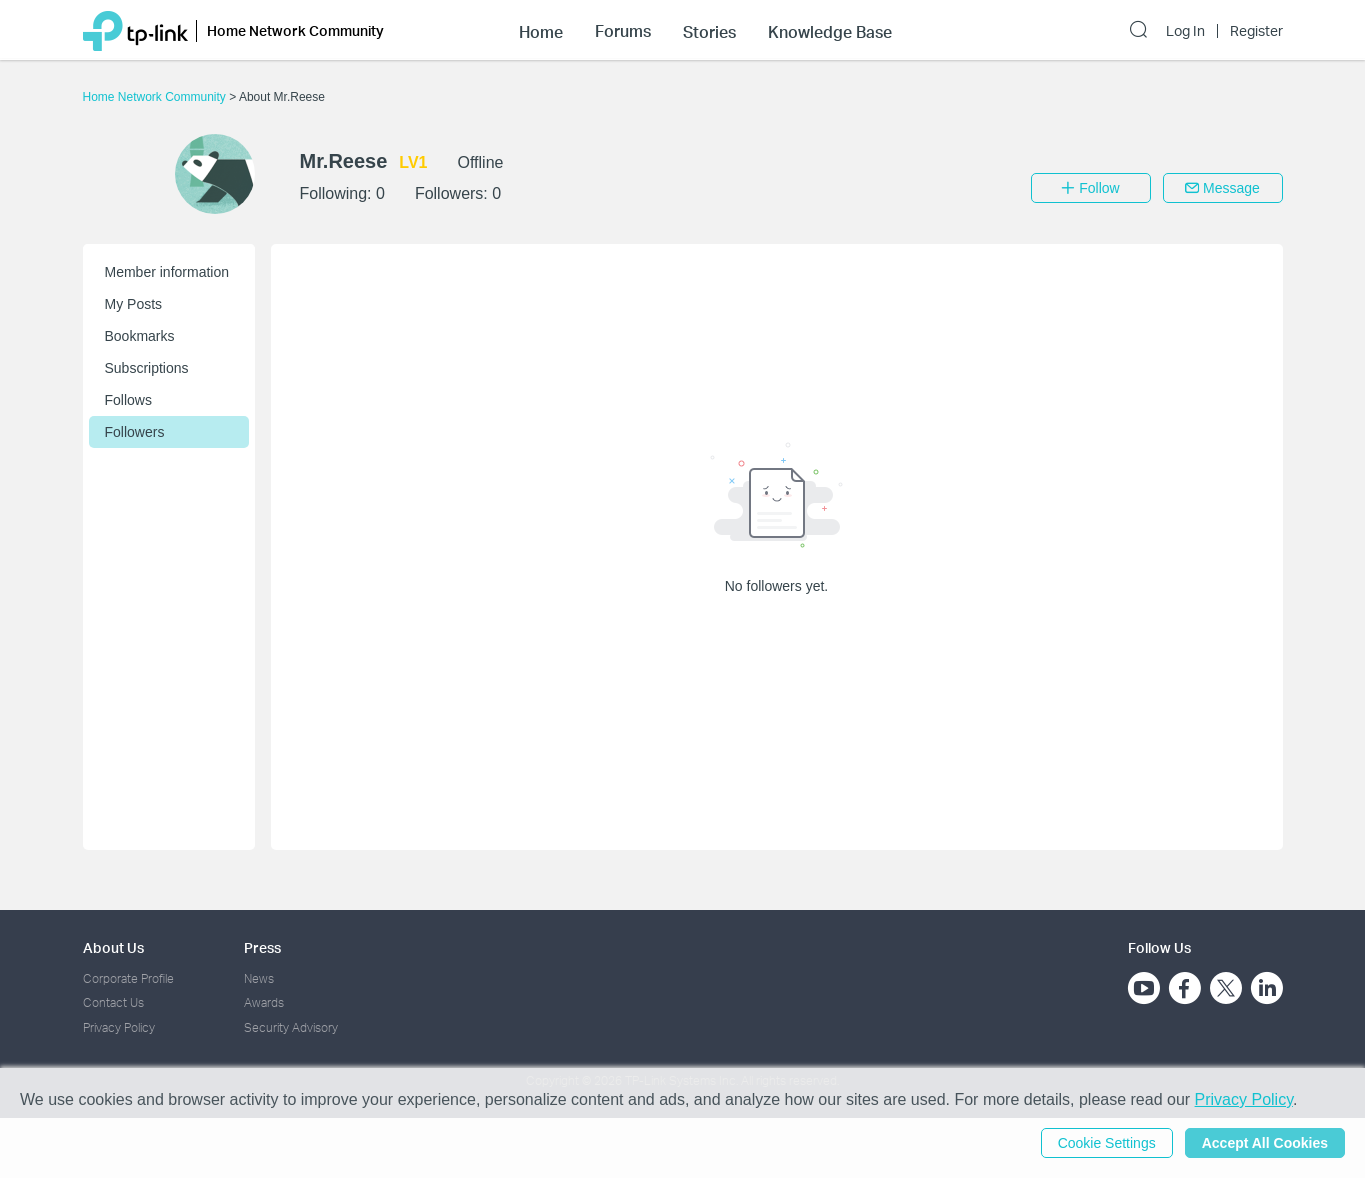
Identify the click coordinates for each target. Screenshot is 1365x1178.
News (259, 978)
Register (1256, 31)
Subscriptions (147, 368)
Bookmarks (140, 336)
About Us (113, 947)
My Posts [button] (134, 304)
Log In (1185, 31)
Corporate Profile (128, 978)
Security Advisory (291, 1027)
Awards (264, 1002)
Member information (167, 272)
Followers (135, 432)
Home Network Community (156, 97)
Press (262, 947)
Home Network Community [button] (295, 30)
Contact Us (113, 1002)
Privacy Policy (119, 1027)
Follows (128, 400)
